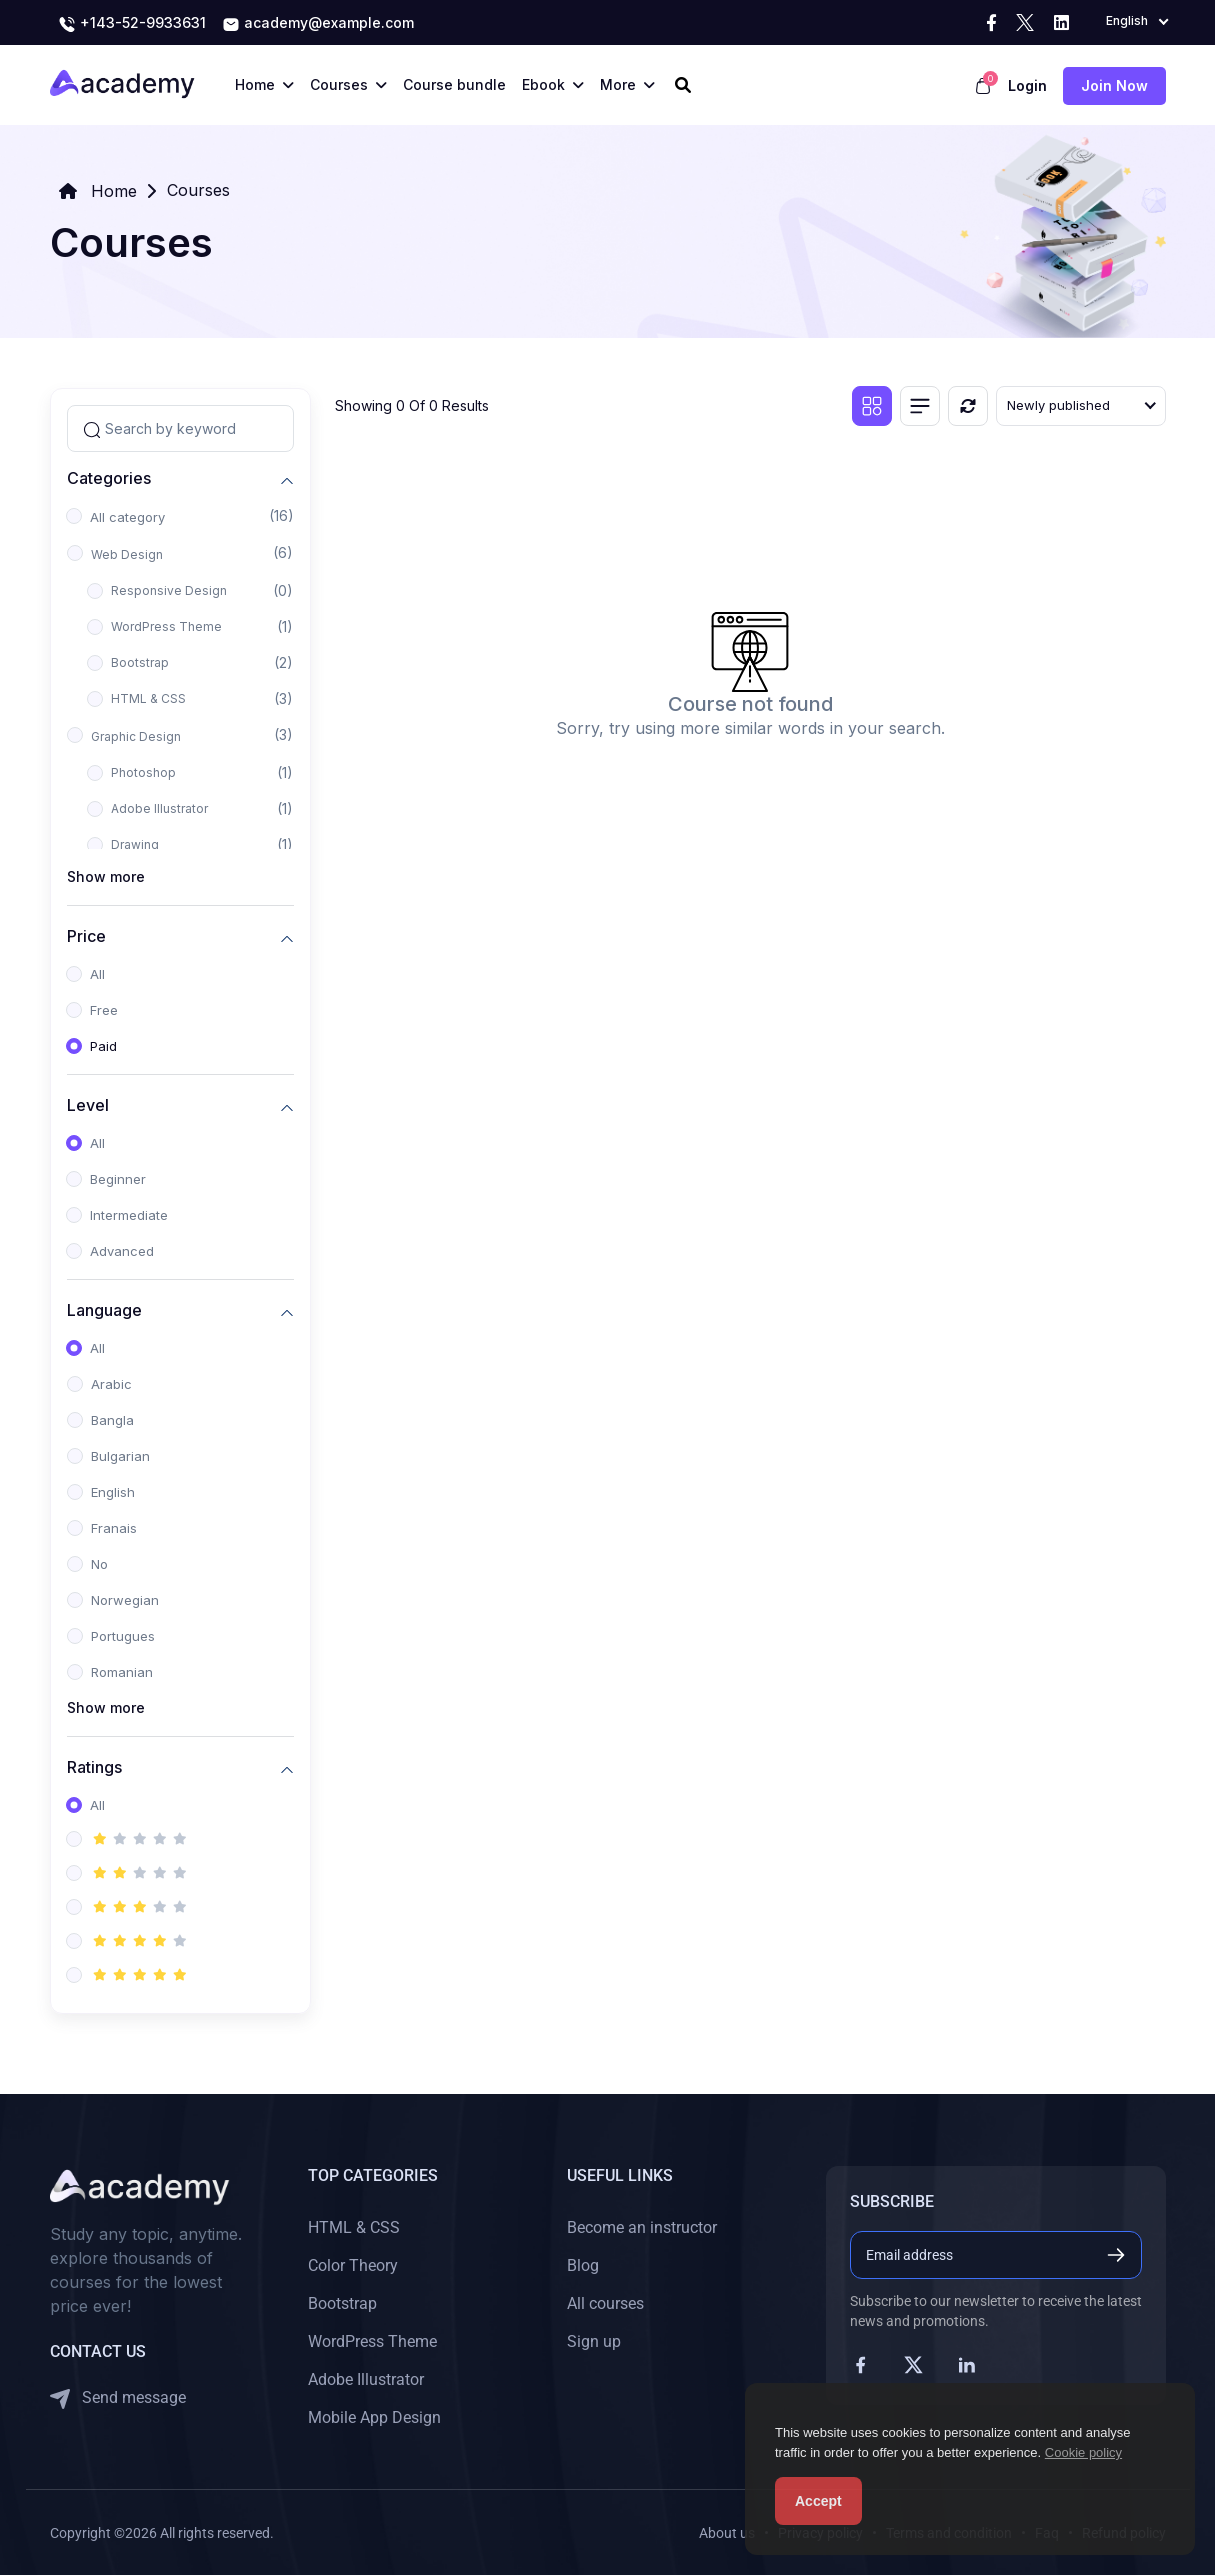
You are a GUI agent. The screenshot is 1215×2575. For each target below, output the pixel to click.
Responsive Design (169, 590)
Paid (103, 1046)
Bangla (112, 1420)
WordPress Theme (166, 626)
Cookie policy (1083, 2452)
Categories (109, 477)
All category (127, 517)
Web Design (127, 554)
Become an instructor (642, 2227)
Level (88, 1104)
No (99, 1564)
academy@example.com (318, 24)
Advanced (122, 1251)
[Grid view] (872, 406)
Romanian (122, 1672)
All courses (605, 2303)
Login (1027, 85)
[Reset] (968, 406)
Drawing (135, 844)
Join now (1114, 85)
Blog (583, 2265)
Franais (114, 1528)
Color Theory (353, 2265)
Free (104, 1010)
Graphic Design (136, 736)
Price (86, 935)
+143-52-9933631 (132, 24)
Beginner (118, 1179)
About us (727, 2533)
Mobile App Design (374, 2417)
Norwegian (125, 1600)
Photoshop (143, 772)
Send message (118, 2398)
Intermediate (129, 1215)
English (113, 1492)
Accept (818, 2501)
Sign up (594, 2341)
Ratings (94, 1766)
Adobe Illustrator (159, 808)
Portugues (123, 1636)
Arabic (111, 1384)
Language (104, 1309)
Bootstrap (140, 662)
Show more (106, 876)
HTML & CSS (148, 698)
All (97, 974)
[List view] (920, 406)
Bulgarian (120, 1456)
